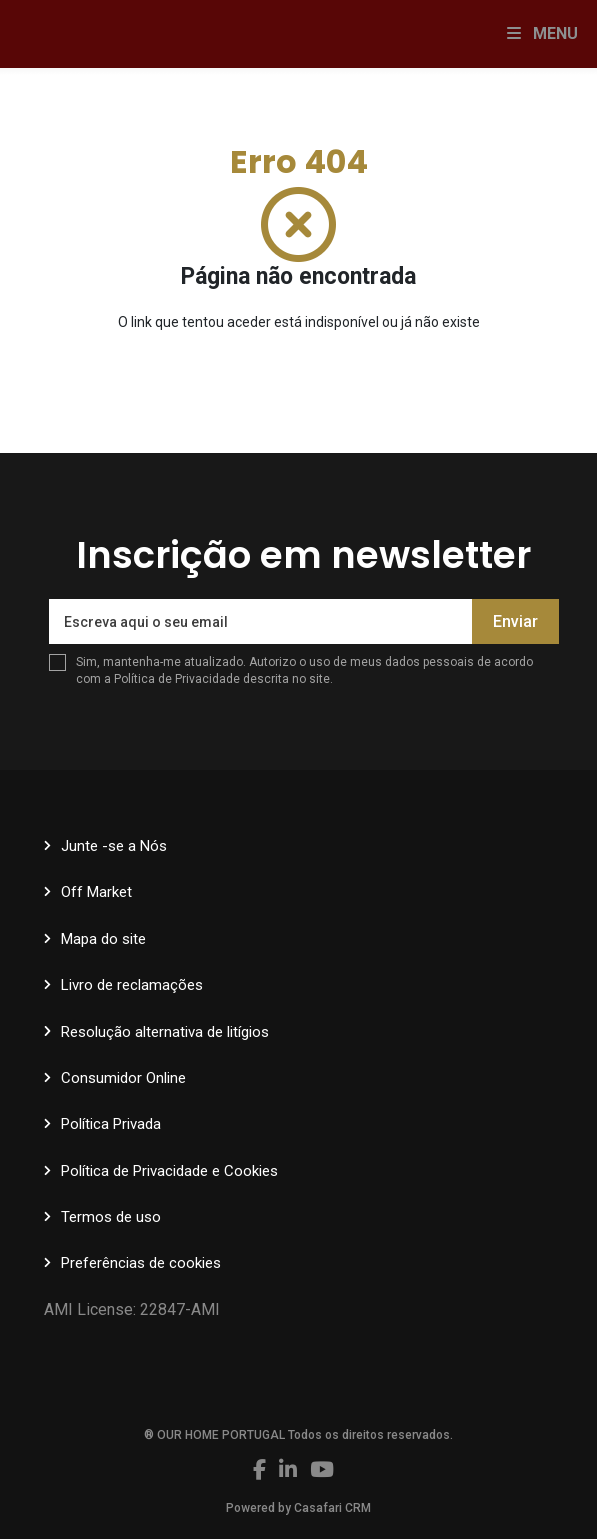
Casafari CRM (332, 1508)
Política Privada (111, 1124)
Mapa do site (103, 939)
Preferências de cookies (141, 1263)
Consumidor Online (123, 1078)
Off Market (96, 892)
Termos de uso (111, 1217)
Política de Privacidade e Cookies (169, 1171)
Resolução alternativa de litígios (165, 1032)
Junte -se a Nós (114, 846)
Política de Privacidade (178, 679)
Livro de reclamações (132, 985)
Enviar (515, 621)
